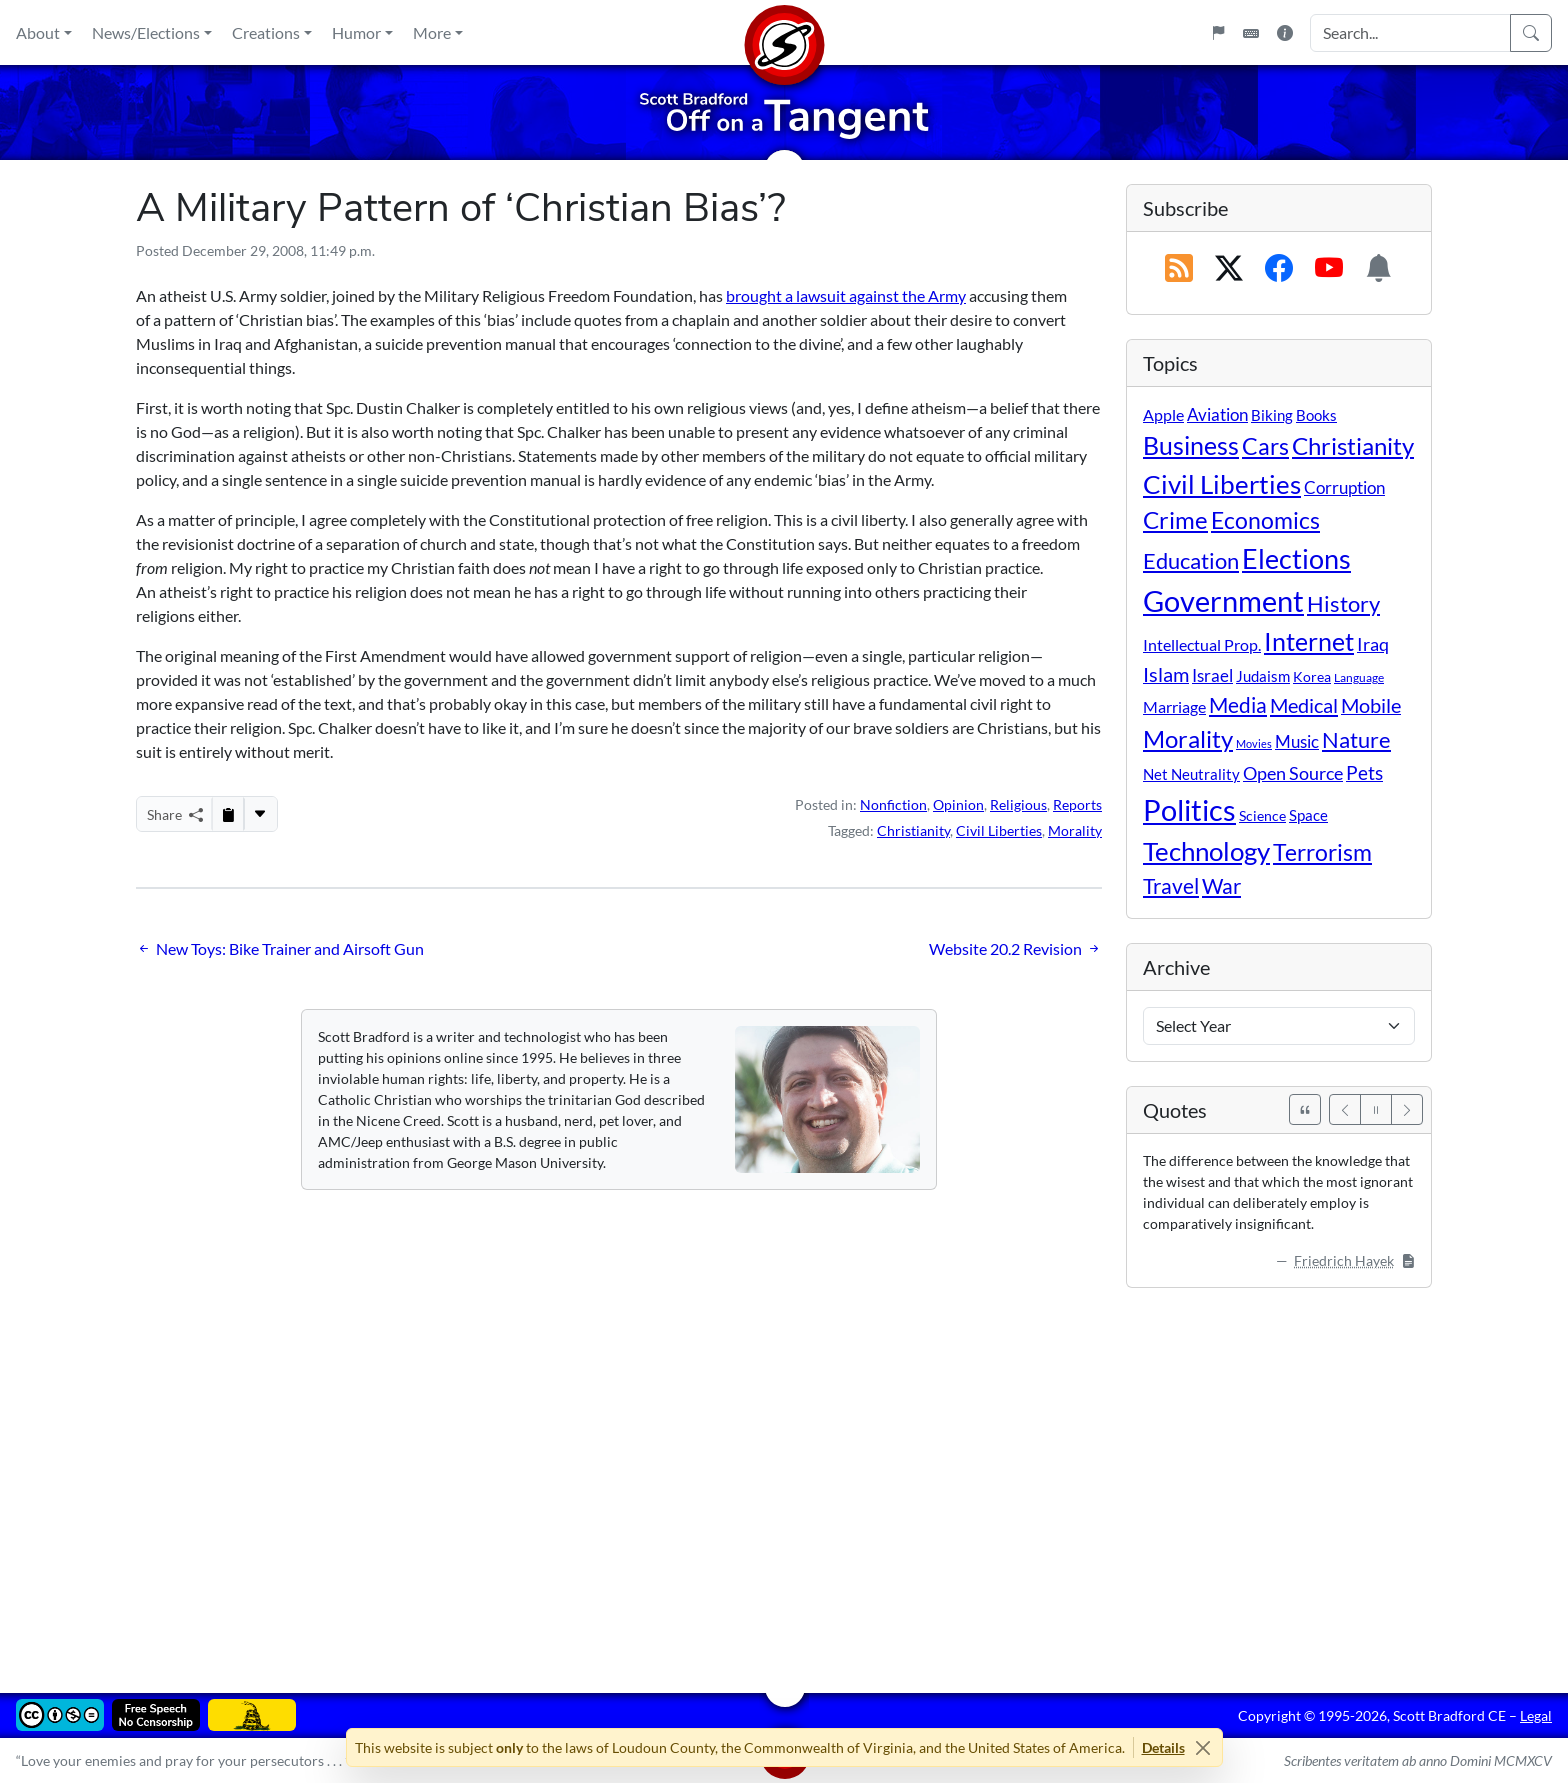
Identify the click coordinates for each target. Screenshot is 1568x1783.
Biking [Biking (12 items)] (1272, 415)
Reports (1077, 804)
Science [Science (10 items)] (1262, 815)
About (38, 32)
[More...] (260, 814)
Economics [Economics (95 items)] (1265, 520)
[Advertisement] (736, 1476)
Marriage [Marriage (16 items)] (1174, 706)
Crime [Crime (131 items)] (1175, 520)
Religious (1018, 804)
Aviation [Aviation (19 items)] (1217, 415)
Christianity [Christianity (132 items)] (1353, 446)
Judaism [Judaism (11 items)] (1263, 676)
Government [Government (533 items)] (1223, 600)
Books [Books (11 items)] (1316, 415)
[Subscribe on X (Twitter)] (1229, 269)
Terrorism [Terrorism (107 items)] (1322, 852)
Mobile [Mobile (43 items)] (1371, 705)
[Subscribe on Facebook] (1279, 269)
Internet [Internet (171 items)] (1309, 641)
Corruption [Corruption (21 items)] (1344, 487)
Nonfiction (893, 804)
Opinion (958, 804)
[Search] (1531, 33)
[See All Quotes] (1305, 1109)
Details (1163, 1747)
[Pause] (1376, 1109)
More (432, 32)
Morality (1075, 830)
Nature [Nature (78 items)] (1356, 739)
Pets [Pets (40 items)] (1364, 772)
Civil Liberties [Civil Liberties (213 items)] (1222, 484)
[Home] (784, 32)
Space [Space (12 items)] (1308, 815)
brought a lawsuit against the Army (846, 295)
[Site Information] (1285, 33)
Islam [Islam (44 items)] (1166, 674)
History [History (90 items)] (1343, 603)
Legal (1536, 1715)
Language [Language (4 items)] (1359, 677)
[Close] (1203, 1747)
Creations (266, 32)
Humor (356, 32)
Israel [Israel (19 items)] (1212, 676)
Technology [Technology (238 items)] (1206, 851)
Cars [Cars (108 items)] (1265, 446)
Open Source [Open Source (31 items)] (1293, 773)
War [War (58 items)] (1221, 886)
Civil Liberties (999, 830)
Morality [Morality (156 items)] (1188, 738)
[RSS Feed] (1179, 269)
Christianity (913, 830)
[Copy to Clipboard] (228, 814)
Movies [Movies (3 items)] (1254, 743)
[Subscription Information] (1379, 269)
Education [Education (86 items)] (1191, 560)
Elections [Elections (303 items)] (1296, 559)
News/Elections (146, 32)
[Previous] (1345, 1109)
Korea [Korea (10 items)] (1312, 676)
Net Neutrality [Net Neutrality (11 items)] (1191, 774)
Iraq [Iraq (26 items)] (1373, 644)
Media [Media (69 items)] (1238, 705)
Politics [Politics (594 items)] (1189, 809)
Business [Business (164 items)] (1191, 445)
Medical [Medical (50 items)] (1304, 705)
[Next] (1407, 1109)
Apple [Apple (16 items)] (1163, 414)
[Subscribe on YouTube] (1329, 269)
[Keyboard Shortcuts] (1251, 33)
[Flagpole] (1218, 33)
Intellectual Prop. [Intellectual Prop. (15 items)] (1202, 644)
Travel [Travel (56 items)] (1171, 886)
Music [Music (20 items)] (1297, 741)
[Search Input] (1410, 33)
